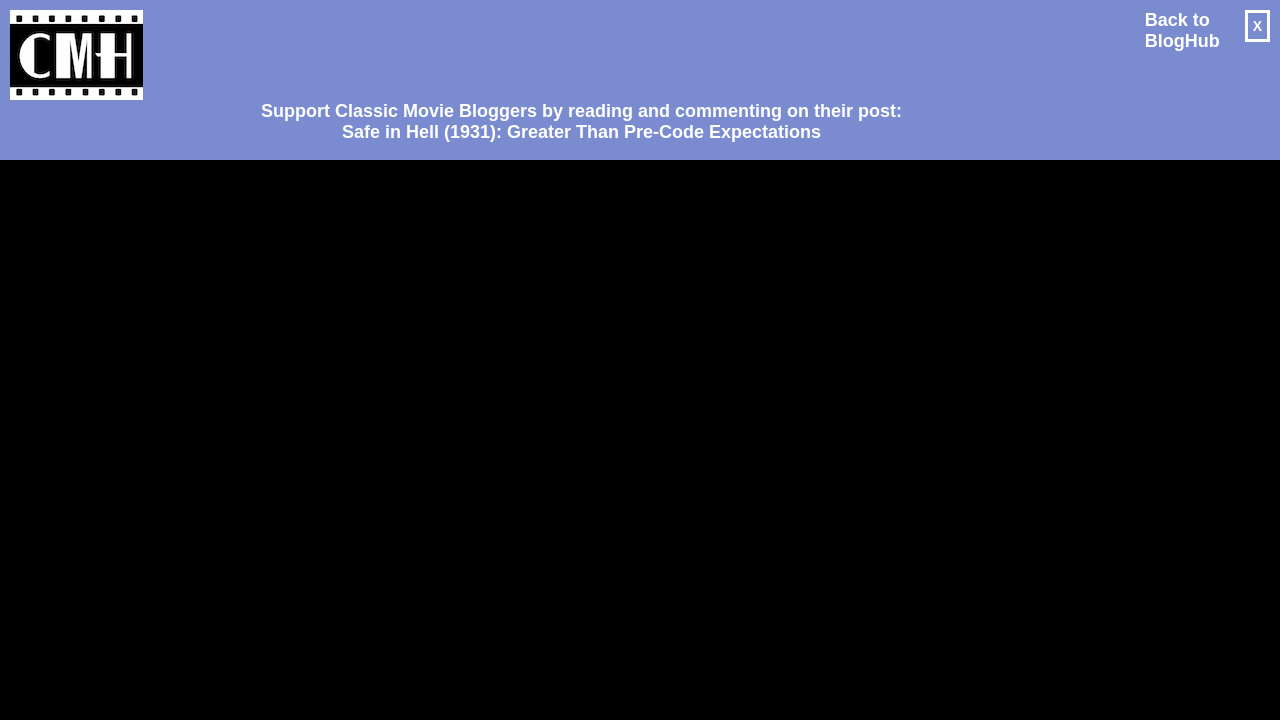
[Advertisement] (574, 46)
